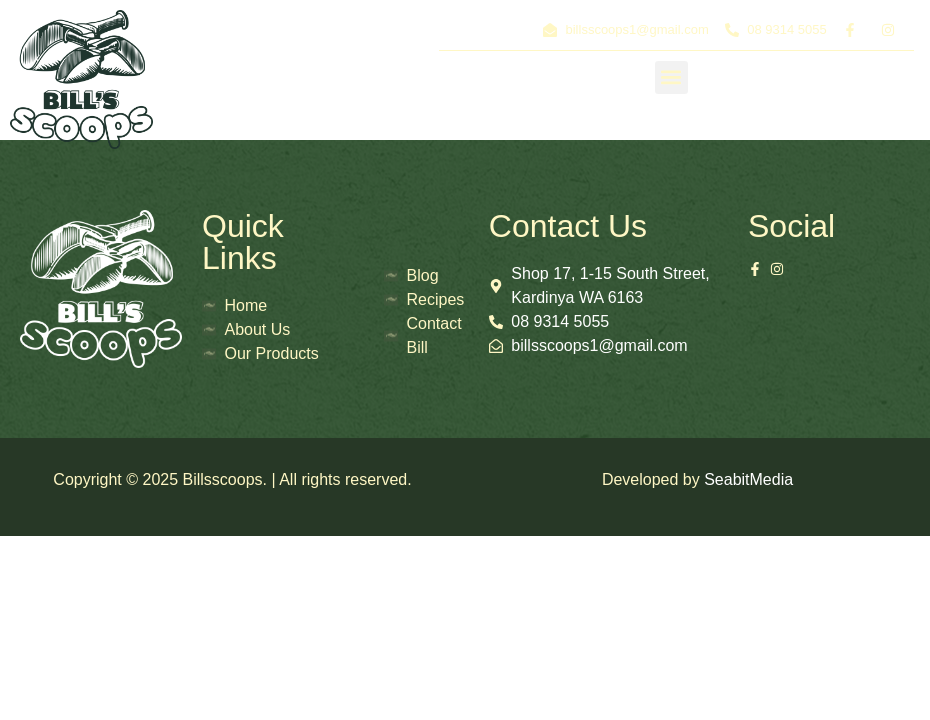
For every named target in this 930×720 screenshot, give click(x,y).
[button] (671, 77)
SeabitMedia (748, 479)
